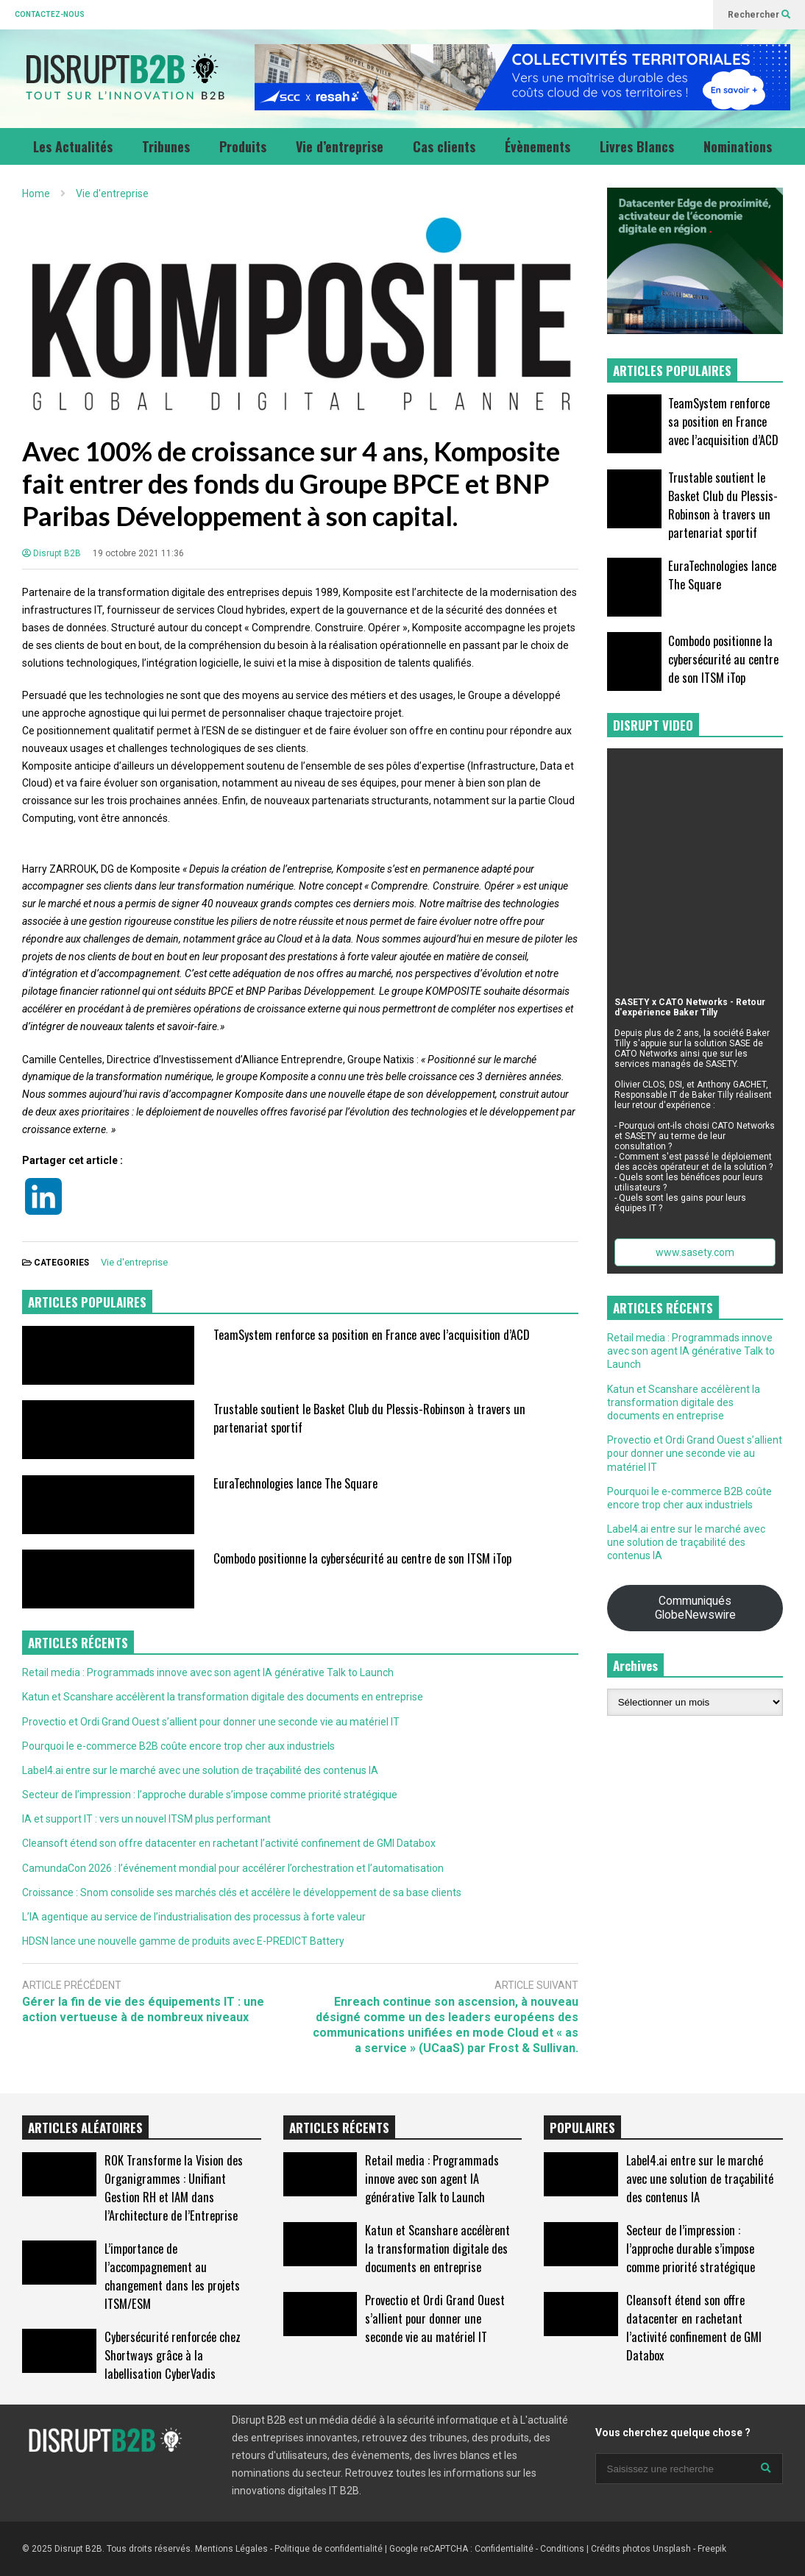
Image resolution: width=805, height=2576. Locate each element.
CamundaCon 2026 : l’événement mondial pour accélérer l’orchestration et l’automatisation (233, 1868)
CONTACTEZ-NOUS (50, 14)
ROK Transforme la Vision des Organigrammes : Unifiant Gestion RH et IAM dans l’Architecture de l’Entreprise (173, 2187)
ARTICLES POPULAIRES (87, 1302)
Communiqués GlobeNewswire (695, 1608)
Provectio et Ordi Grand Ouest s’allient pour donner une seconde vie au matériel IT (211, 1722)
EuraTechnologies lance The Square (295, 1483)
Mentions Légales (231, 2549)
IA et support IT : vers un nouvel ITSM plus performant (146, 1819)
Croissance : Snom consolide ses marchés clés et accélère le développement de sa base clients (241, 1892)
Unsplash (672, 2549)
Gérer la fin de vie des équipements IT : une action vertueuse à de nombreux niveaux (143, 2009)
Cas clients (444, 146)
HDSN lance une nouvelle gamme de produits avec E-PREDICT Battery (183, 1941)
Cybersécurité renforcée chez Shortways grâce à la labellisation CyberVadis (172, 2354)
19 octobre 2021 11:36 (138, 553)
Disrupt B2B (51, 553)
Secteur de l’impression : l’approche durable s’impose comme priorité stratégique (209, 1794)
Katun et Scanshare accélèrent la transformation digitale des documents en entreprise (222, 1697)
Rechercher (759, 15)
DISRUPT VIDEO (653, 725)
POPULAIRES (582, 2127)
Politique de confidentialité (328, 2549)
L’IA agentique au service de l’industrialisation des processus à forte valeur (194, 1917)
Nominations (737, 146)
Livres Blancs (637, 146)
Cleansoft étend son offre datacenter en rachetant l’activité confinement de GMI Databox (229, 1843)
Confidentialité (504, 2549)
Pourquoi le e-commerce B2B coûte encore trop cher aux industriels (178, 1746)
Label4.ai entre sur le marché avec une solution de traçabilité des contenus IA (200, 1770)
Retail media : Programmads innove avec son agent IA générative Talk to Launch (208, 1672)
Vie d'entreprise (134, 1262)
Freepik (712, 2549)
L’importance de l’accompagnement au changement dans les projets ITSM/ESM (172, 2276)
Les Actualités (73, 146)
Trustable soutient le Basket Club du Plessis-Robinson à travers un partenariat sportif (723, 505)
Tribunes (166, 146)
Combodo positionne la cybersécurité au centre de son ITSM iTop (362, 1558)
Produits (242, 146)
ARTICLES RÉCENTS (339, 2127)
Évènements (537, 146)
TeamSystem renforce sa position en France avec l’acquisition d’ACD (371, 1334)
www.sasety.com (695, 1252)
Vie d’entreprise (339, 146)
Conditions (562, 2549)
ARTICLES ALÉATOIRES (85, 2127)
